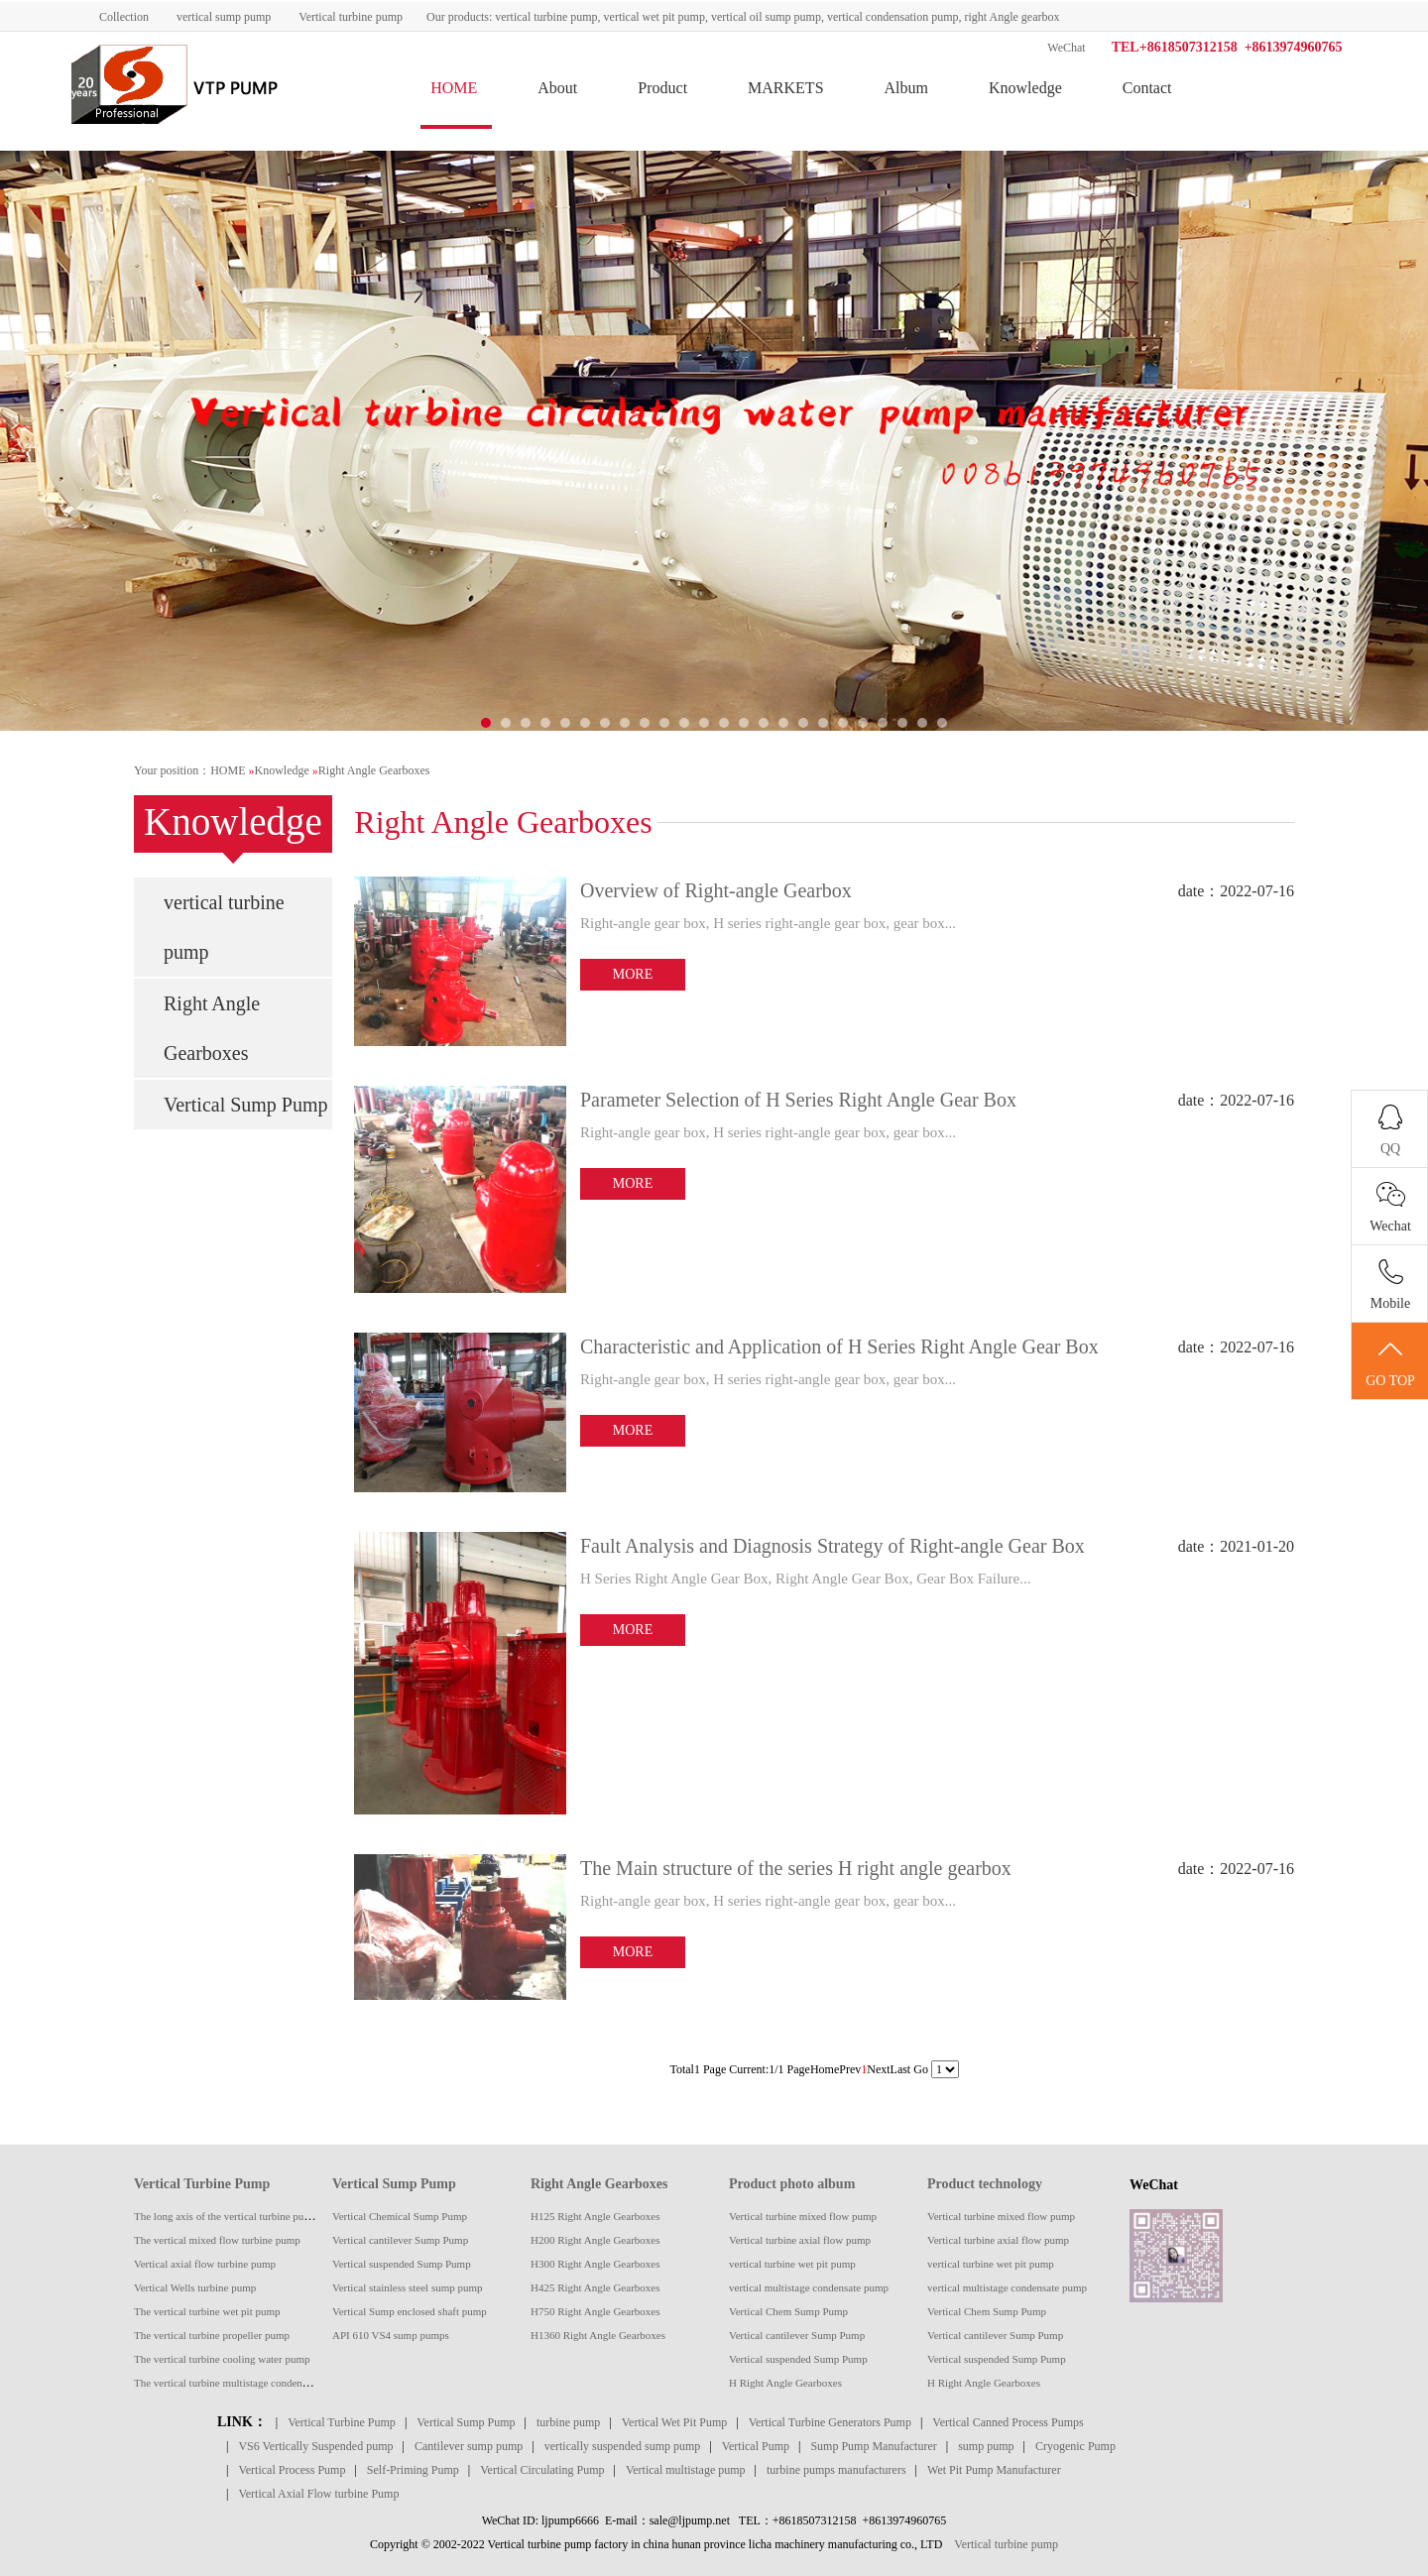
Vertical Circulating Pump (542, 2470)
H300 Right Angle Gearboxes (595, 2264)
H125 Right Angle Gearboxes (595, 2216)
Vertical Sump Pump (246, 1104)
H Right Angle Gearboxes (785, 2383)
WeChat (1066, 48)
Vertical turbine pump (350, 17)
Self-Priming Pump (413, 2470)
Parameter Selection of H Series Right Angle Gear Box (798, 1100)
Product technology (984, 2183)
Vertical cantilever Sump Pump (400, 2240)
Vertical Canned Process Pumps (1007, 2422)
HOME (453, 87)
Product (662, 87)
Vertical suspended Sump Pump (401, 2264)
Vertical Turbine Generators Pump (830, 2422)
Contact (1147, 87)
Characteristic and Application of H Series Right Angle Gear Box (839, 1346)
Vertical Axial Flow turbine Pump (318, 2494)
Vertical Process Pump (291, 2470)
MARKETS (785, 87)
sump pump (985, 2446)
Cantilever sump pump (469, 2446)
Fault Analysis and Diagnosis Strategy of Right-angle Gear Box (832, 1546)
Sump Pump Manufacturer (873, 2446)
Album (906, 87)
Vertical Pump (755, 2446)
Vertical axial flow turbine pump (205, 2264)
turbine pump (568, 2422)
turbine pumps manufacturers (836, 2470)
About (557, 87)
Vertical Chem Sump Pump (788, 2311)
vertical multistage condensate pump (809, 2287)
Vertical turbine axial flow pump (800, 2240)
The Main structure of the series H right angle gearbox (796, 1868)
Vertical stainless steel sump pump (407, 2287)
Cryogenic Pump (1075, 2446)
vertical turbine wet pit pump (792, 2264)
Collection (124, 17)
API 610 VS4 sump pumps (390, 2335)
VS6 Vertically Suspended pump (315, 2446)
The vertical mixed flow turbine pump (217, 2240)
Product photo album (792, 2183)
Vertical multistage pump (686, 2470)
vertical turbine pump (224, 927)
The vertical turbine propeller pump (212, 2335)
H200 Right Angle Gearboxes (595, 2240)
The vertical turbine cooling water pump (221, 2359)
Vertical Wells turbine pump (195, 2287)
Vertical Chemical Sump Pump (399, 2216)
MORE (633, 974)
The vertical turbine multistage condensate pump (240, 2383)
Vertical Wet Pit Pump (674, 2422)
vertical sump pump (224, 17)
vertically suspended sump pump (622, 2446)
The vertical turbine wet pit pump (207, 2311)
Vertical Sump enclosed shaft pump (409, 2311)
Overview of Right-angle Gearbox (716, 890)
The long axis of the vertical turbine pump (225, 2216)
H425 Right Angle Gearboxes (595, 2287)
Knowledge (1025, 87)
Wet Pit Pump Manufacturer (994, 2470)
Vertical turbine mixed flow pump (803, 2216)
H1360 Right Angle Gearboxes (598, 2335)
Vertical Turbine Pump (202, 2183)
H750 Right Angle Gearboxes (595, 2311)
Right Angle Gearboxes (374, 770)
